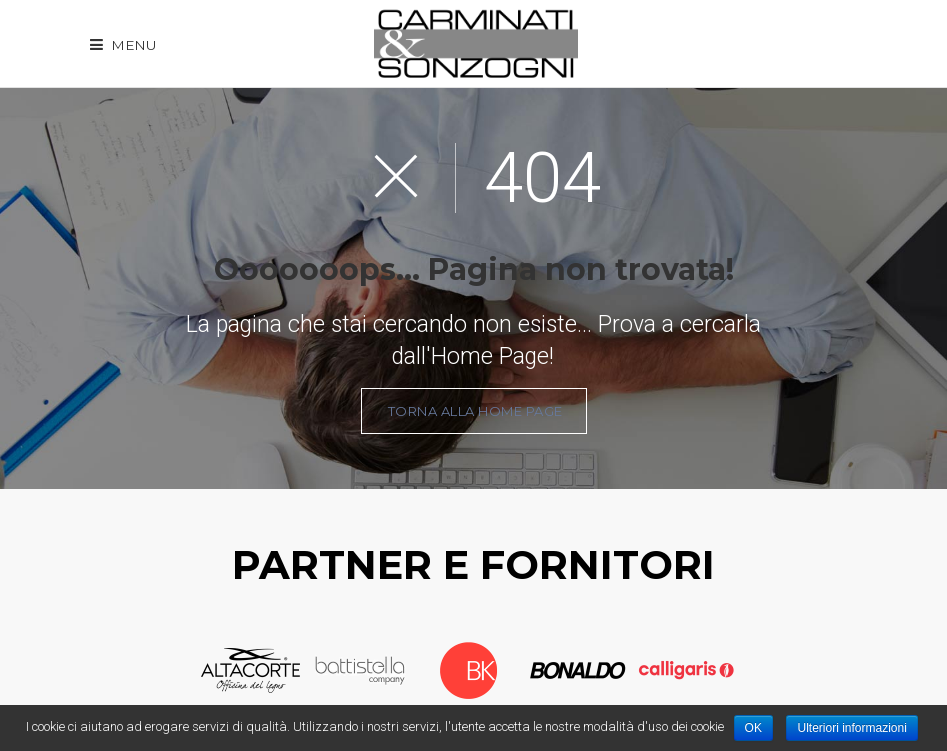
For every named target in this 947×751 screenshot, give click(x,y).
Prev (182, 671)
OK (753, 728)
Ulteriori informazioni (851, 728)
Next (755, 671)
